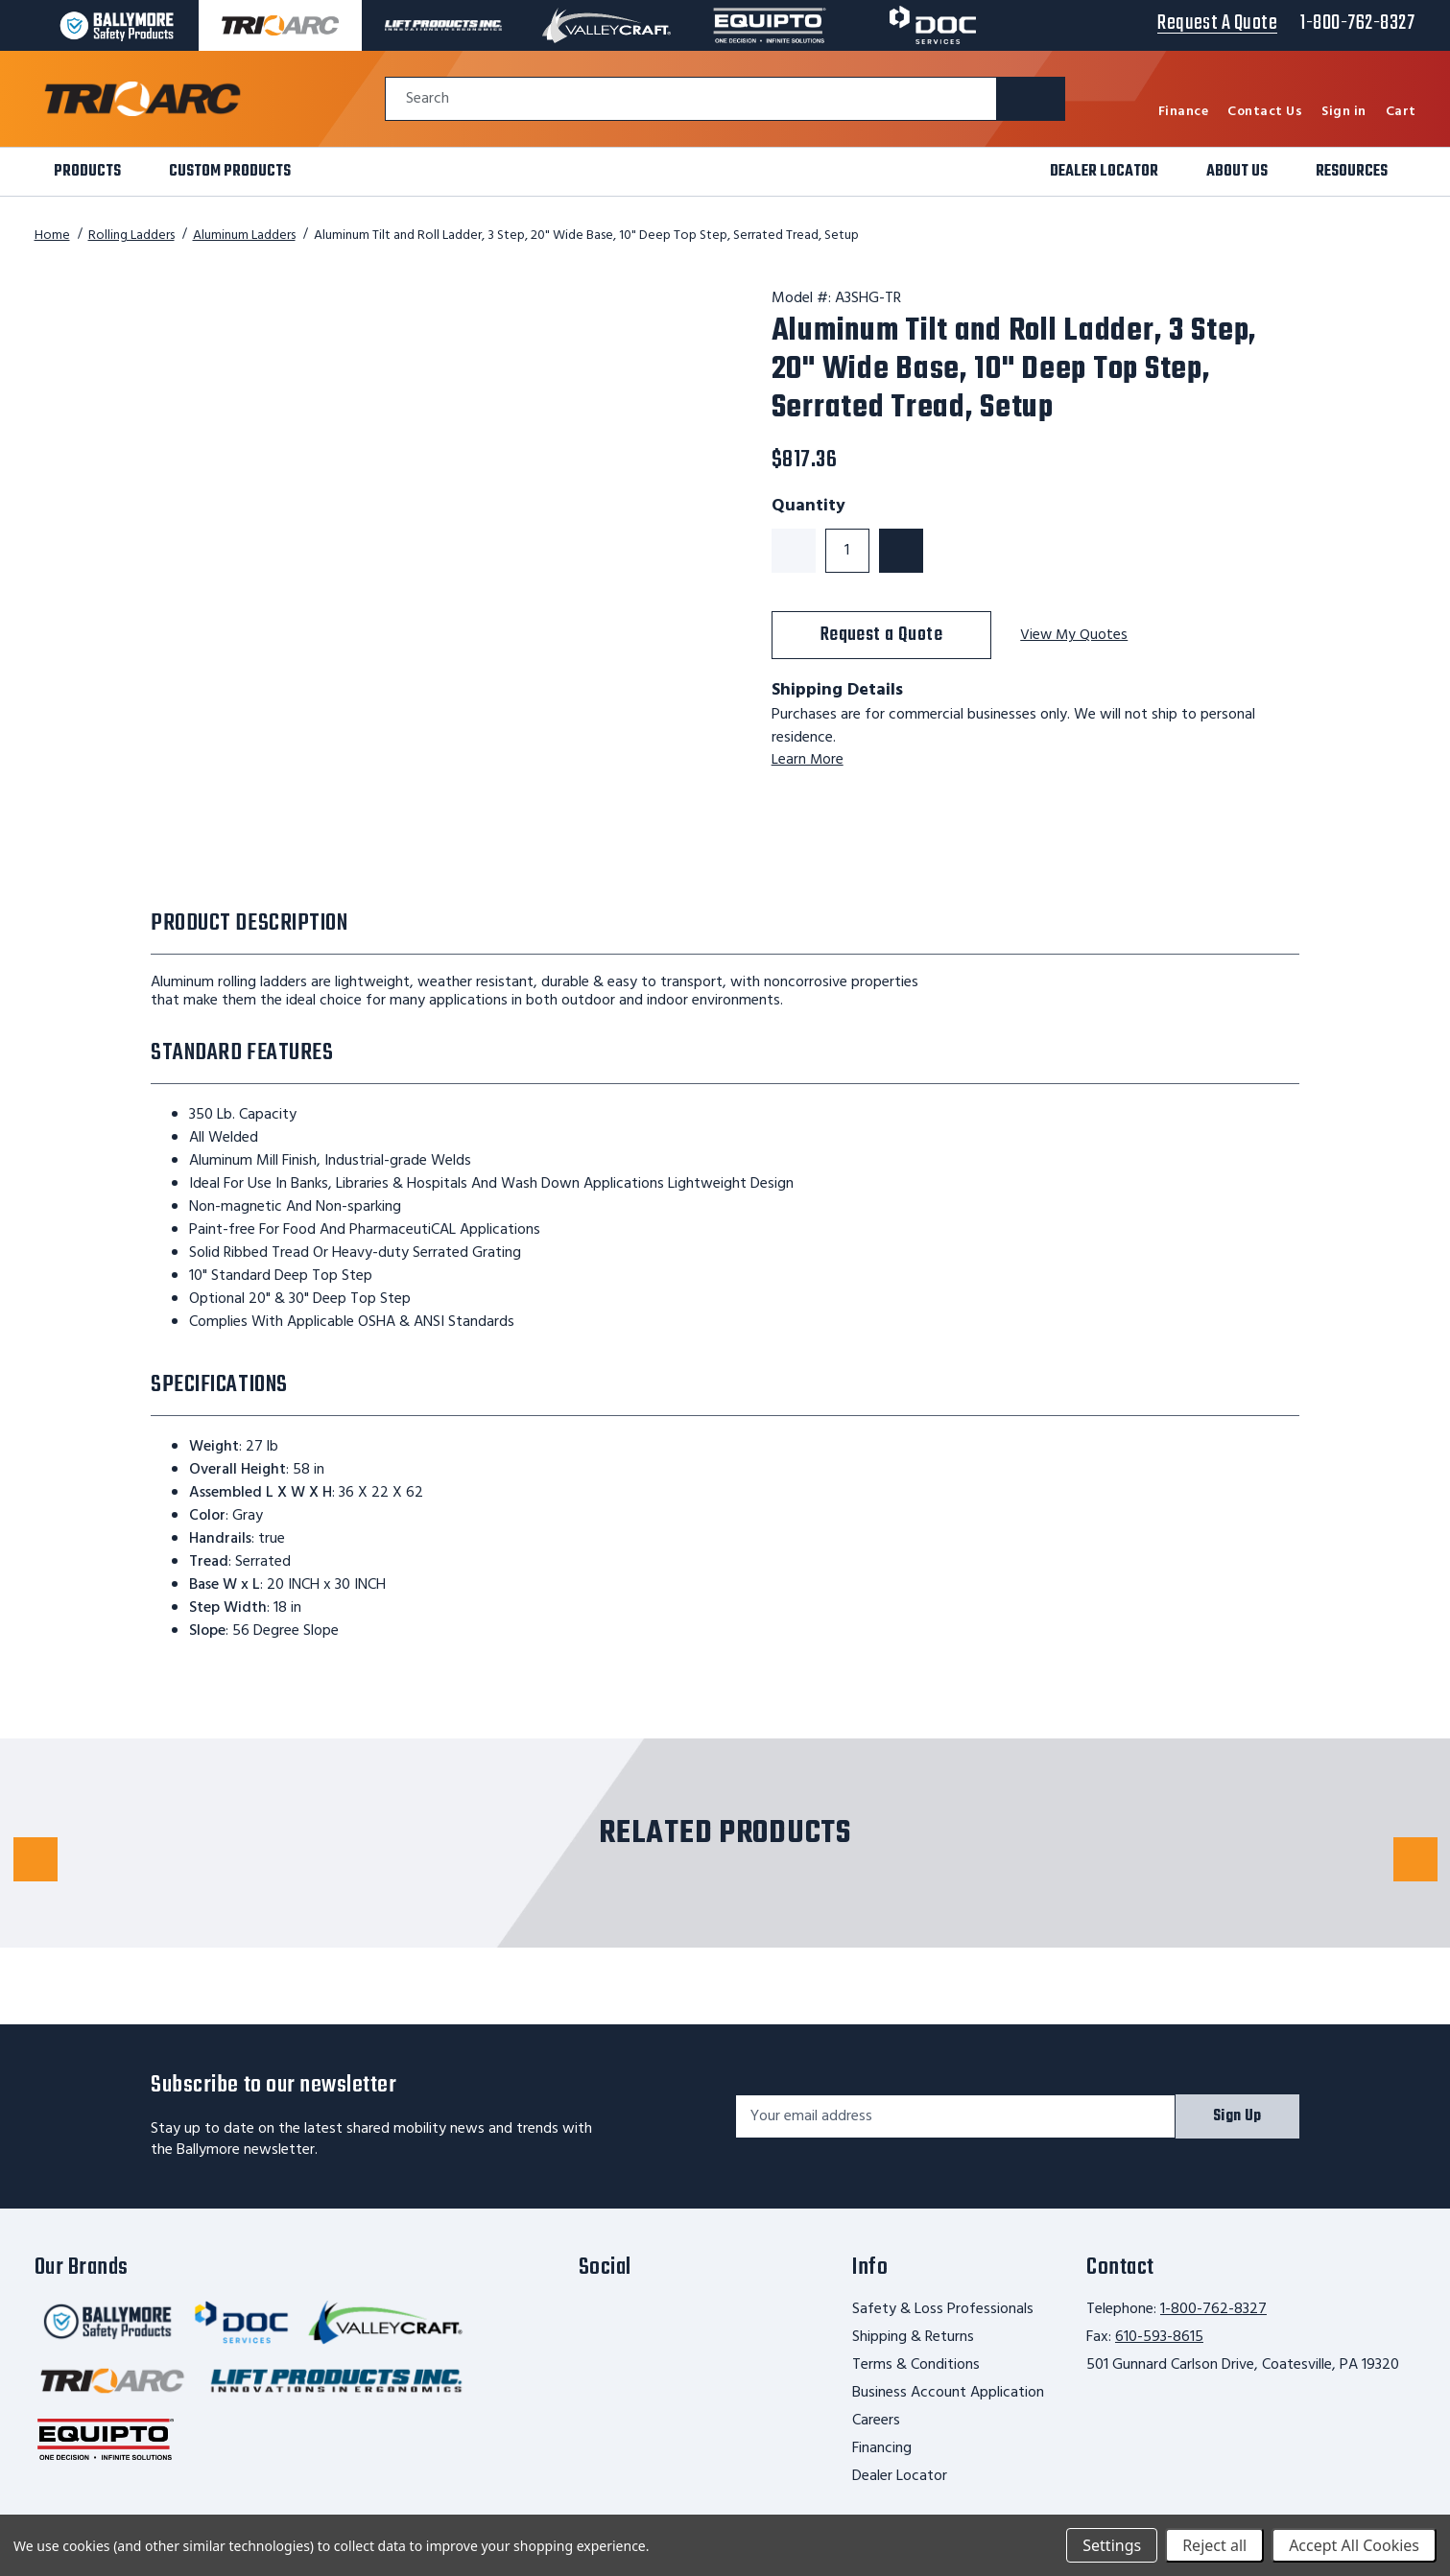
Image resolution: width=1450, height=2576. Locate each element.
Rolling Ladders (131, 236)
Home (52, 236)
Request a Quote (881, 635)
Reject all (1214, 2545)
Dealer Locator (899, 2476)
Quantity (808, 506)
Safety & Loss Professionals (943, 2309)
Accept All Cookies (1354, 2545)
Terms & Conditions (916, 2364)
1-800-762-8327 (1213, 2309)
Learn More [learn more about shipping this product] (808, 759)
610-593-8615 (1159, 2337)
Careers (876, 2420)
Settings (1111, 2545)
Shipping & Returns (913, 2337)
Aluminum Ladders (244, 236)
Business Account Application (948, 2392)
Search (427, 99)
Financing (882, 2448)
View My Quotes (1074, 635)
